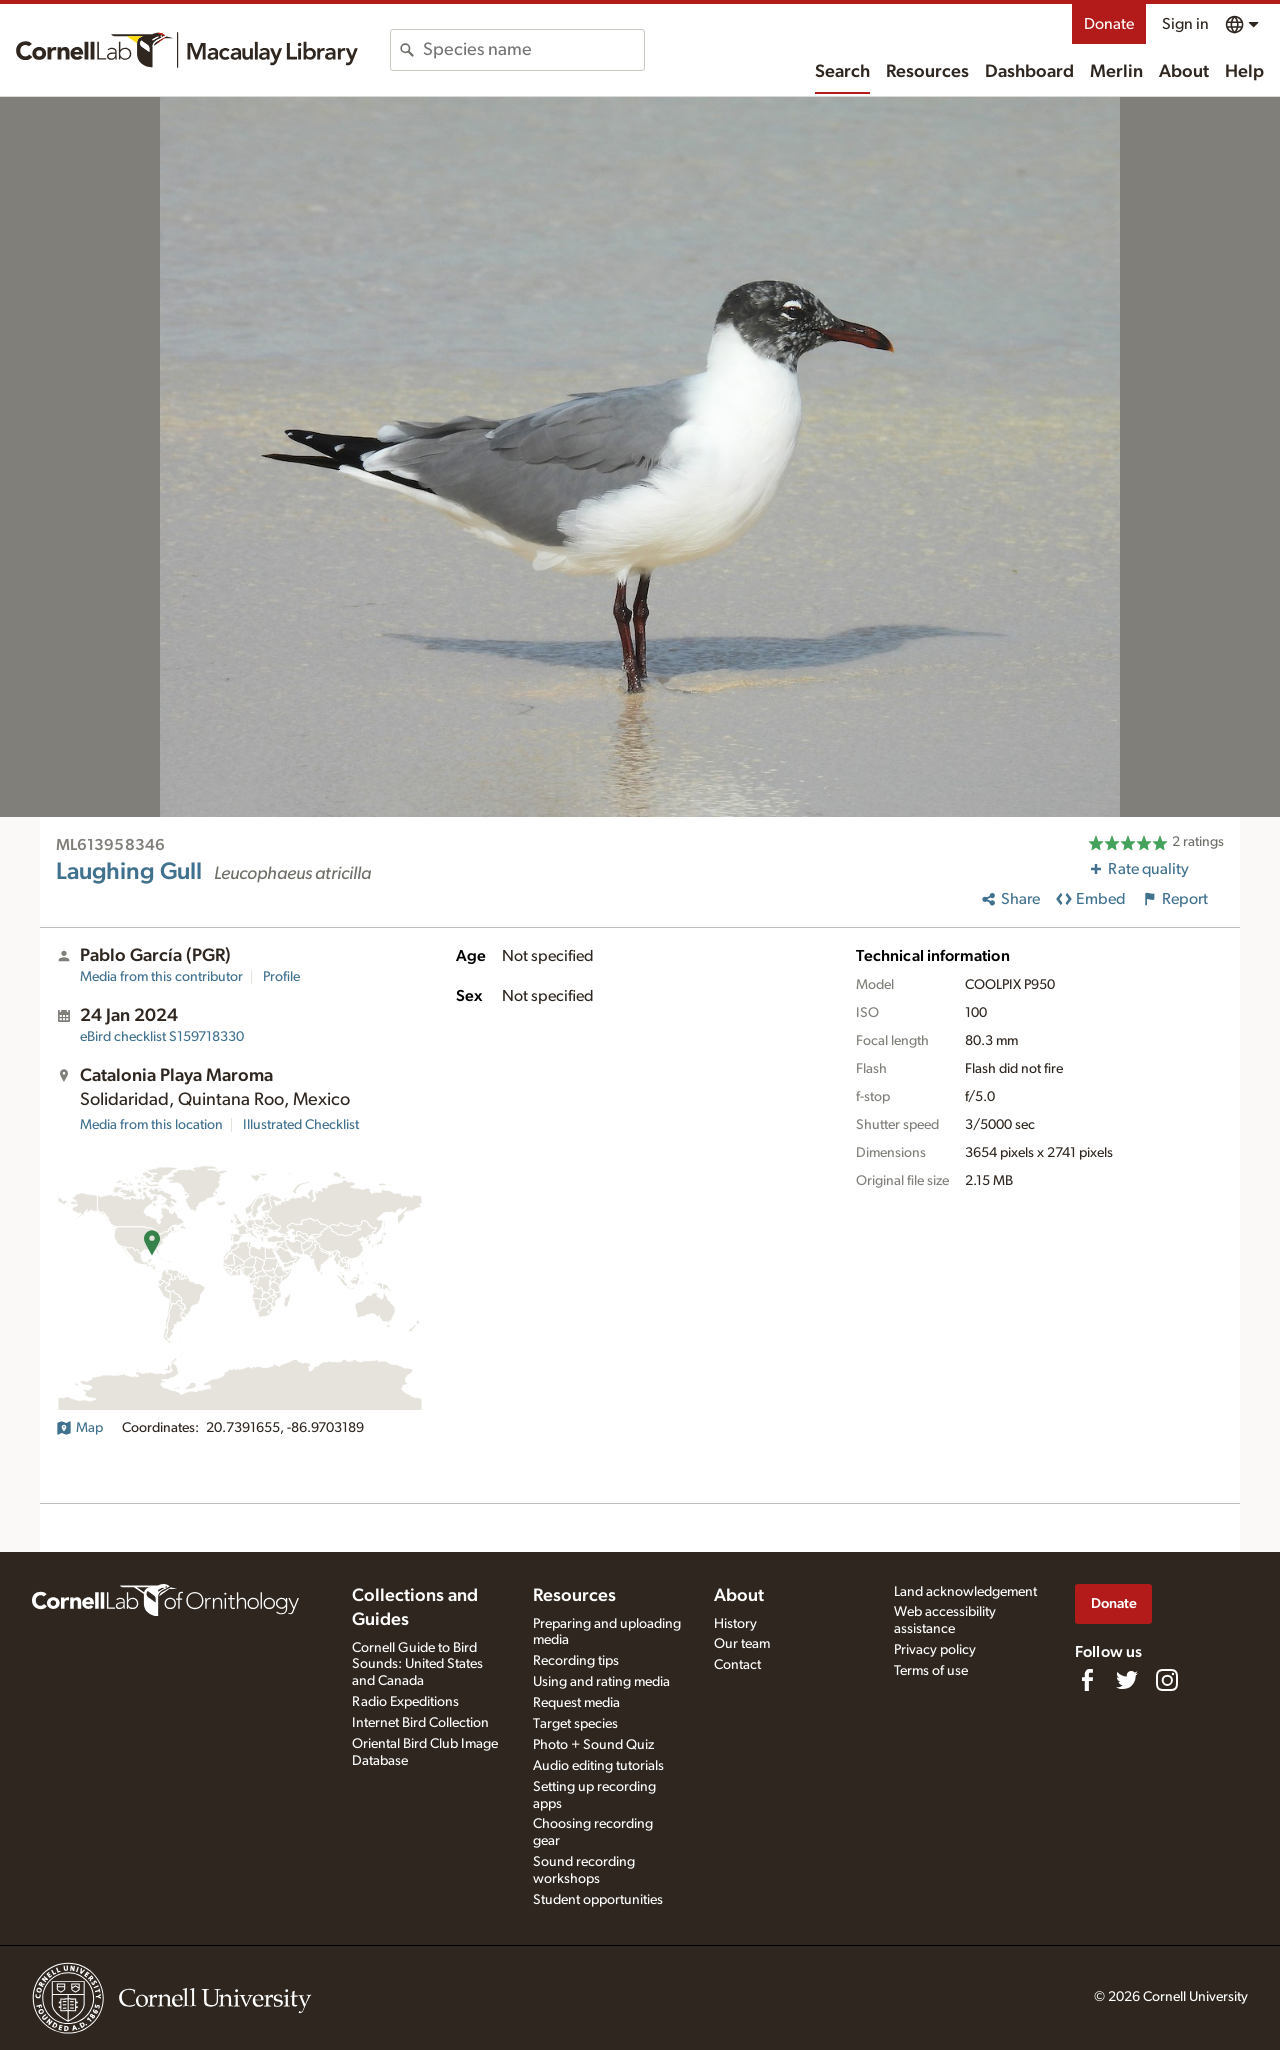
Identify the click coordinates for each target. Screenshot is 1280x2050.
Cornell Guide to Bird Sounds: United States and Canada (417, 1665)
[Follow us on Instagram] (1167, 1680)
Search (842, 72)
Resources (927, 72)
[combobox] (533, 50)
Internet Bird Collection (420, 1723)
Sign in (1185, 24)
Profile (281, 977)
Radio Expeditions (405, 1702)
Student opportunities (598, 1900)
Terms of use (931, 1671)
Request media (576, 1703)
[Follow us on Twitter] (1127, 1680)
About (1184, 72)
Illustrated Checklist (301, 1125)
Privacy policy (935, 1650)
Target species (575, 1724)
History (735, 1624)
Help (1244, 72)
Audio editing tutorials (598, 1766)
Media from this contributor (161, 977)
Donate (1109, 24)
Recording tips (576, 1661)
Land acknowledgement (965, 1592)
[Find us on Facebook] (1087, 1680)
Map (79, 1428)
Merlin (1116, 72)
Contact (737, 1665)
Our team (742, 1644)
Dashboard (1029, 72)
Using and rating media (601, 1682)
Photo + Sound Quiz (593, 1745)
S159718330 (162, 1037)
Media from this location (151, 1125)
